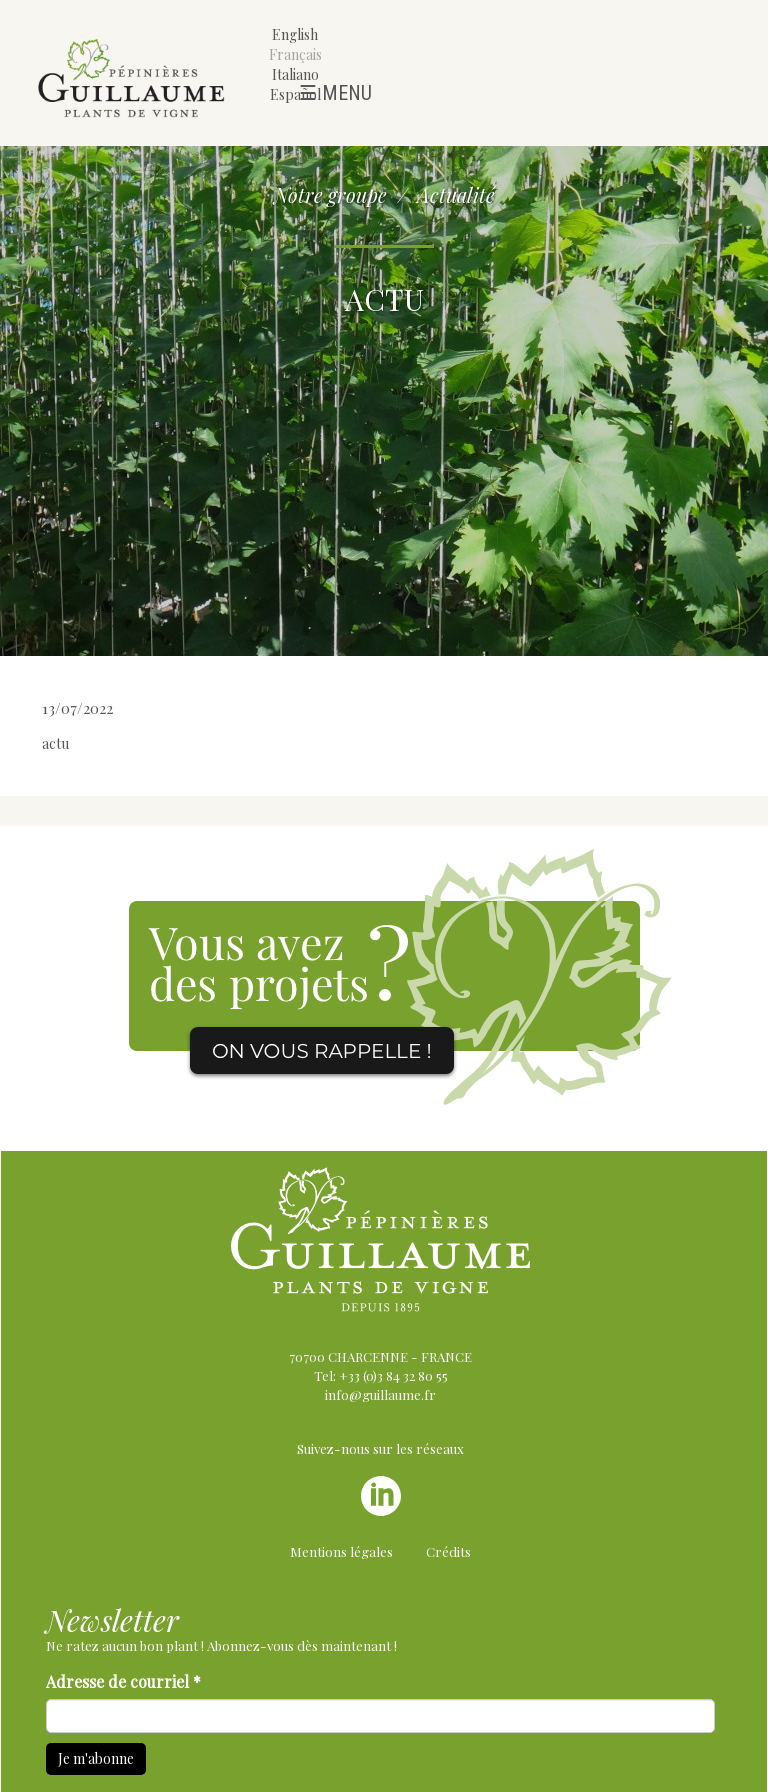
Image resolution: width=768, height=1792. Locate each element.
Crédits (448, 1551)
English (295, 34)
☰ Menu (335, 93)
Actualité (456, 194)
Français (295, 54)
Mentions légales (341, 1551)
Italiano (295, 74)
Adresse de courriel (123, 1681)
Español (295, 94)
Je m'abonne (96, 1758)
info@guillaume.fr (380, 1394)
